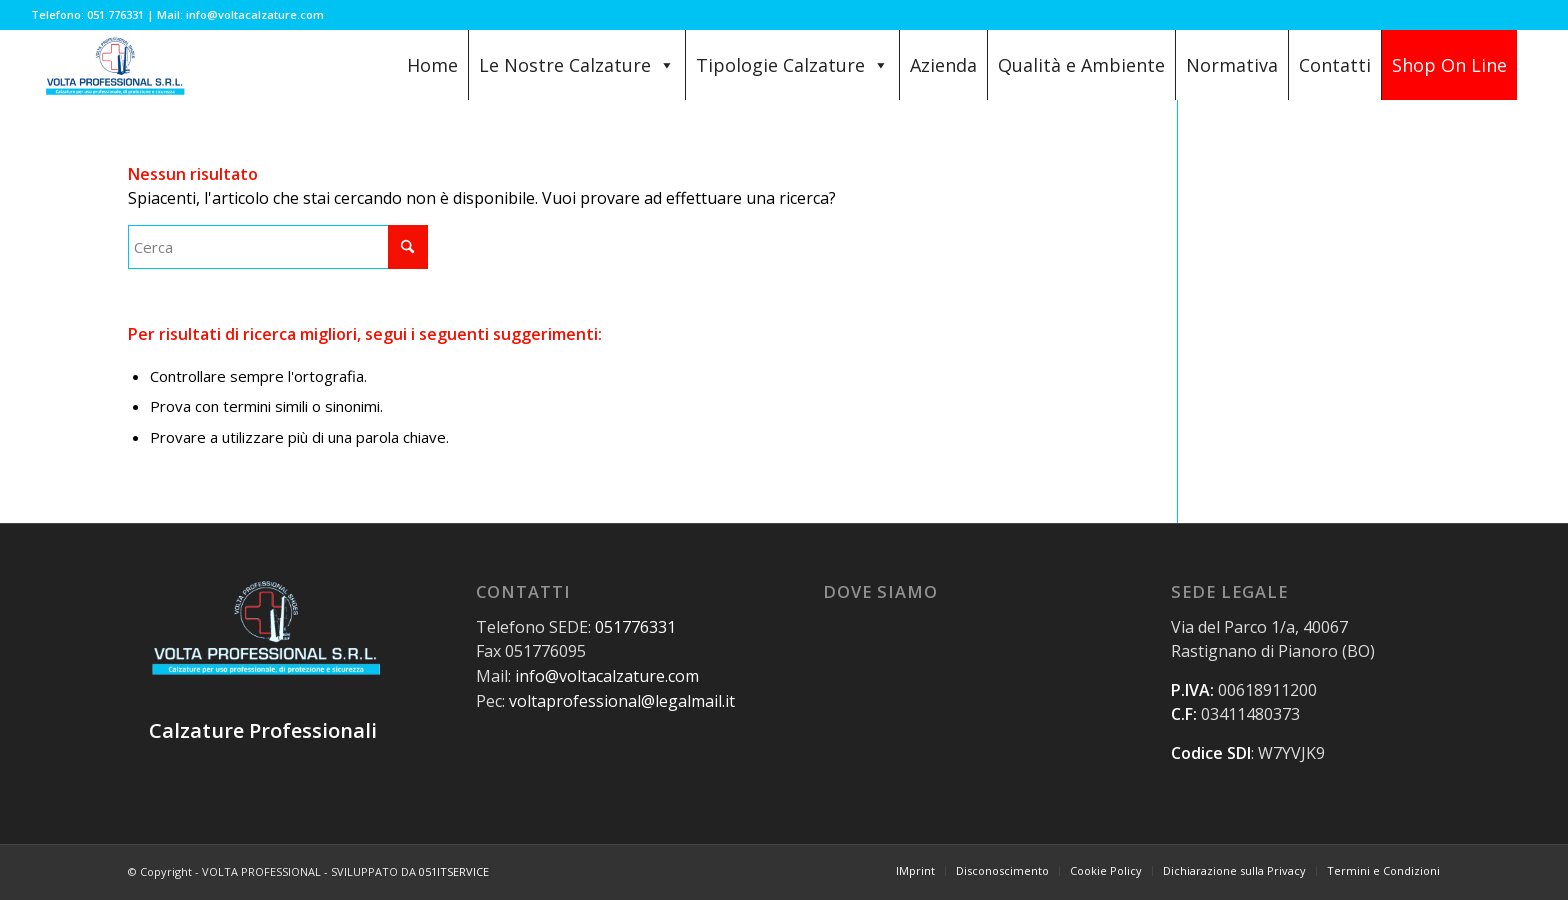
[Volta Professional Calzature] (113, 65)
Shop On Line (1449, 65)
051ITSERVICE (454, 871)
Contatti (1335, 65)
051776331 (635, 627)
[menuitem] (915, 871)
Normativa (1232, 65)
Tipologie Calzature (792, 65)
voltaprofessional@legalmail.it (622, 701)
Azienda (943, 65)
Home (432, 65)
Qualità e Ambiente (1081, 65)
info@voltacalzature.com (607, 676)
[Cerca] (278, 247)
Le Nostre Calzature (577, 65)
